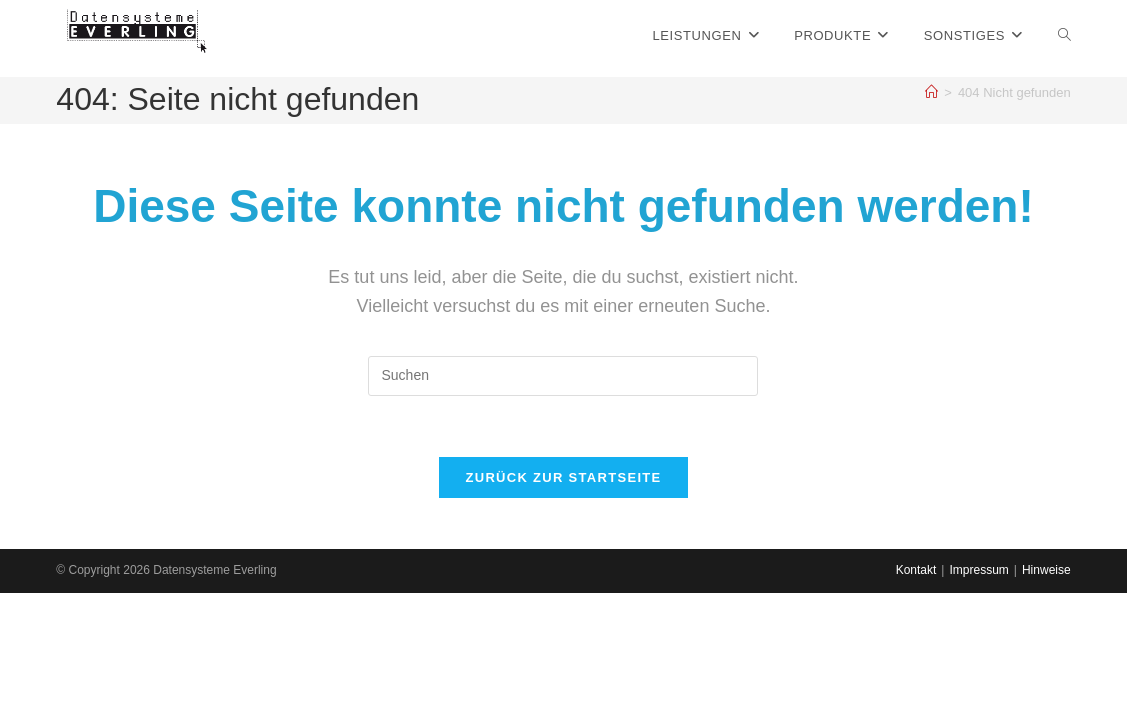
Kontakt (916, 697)
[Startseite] (931, 92)
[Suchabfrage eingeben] (563, 376)
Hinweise (1046, 697)
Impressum (978, 697)
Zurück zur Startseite (563, 477)
